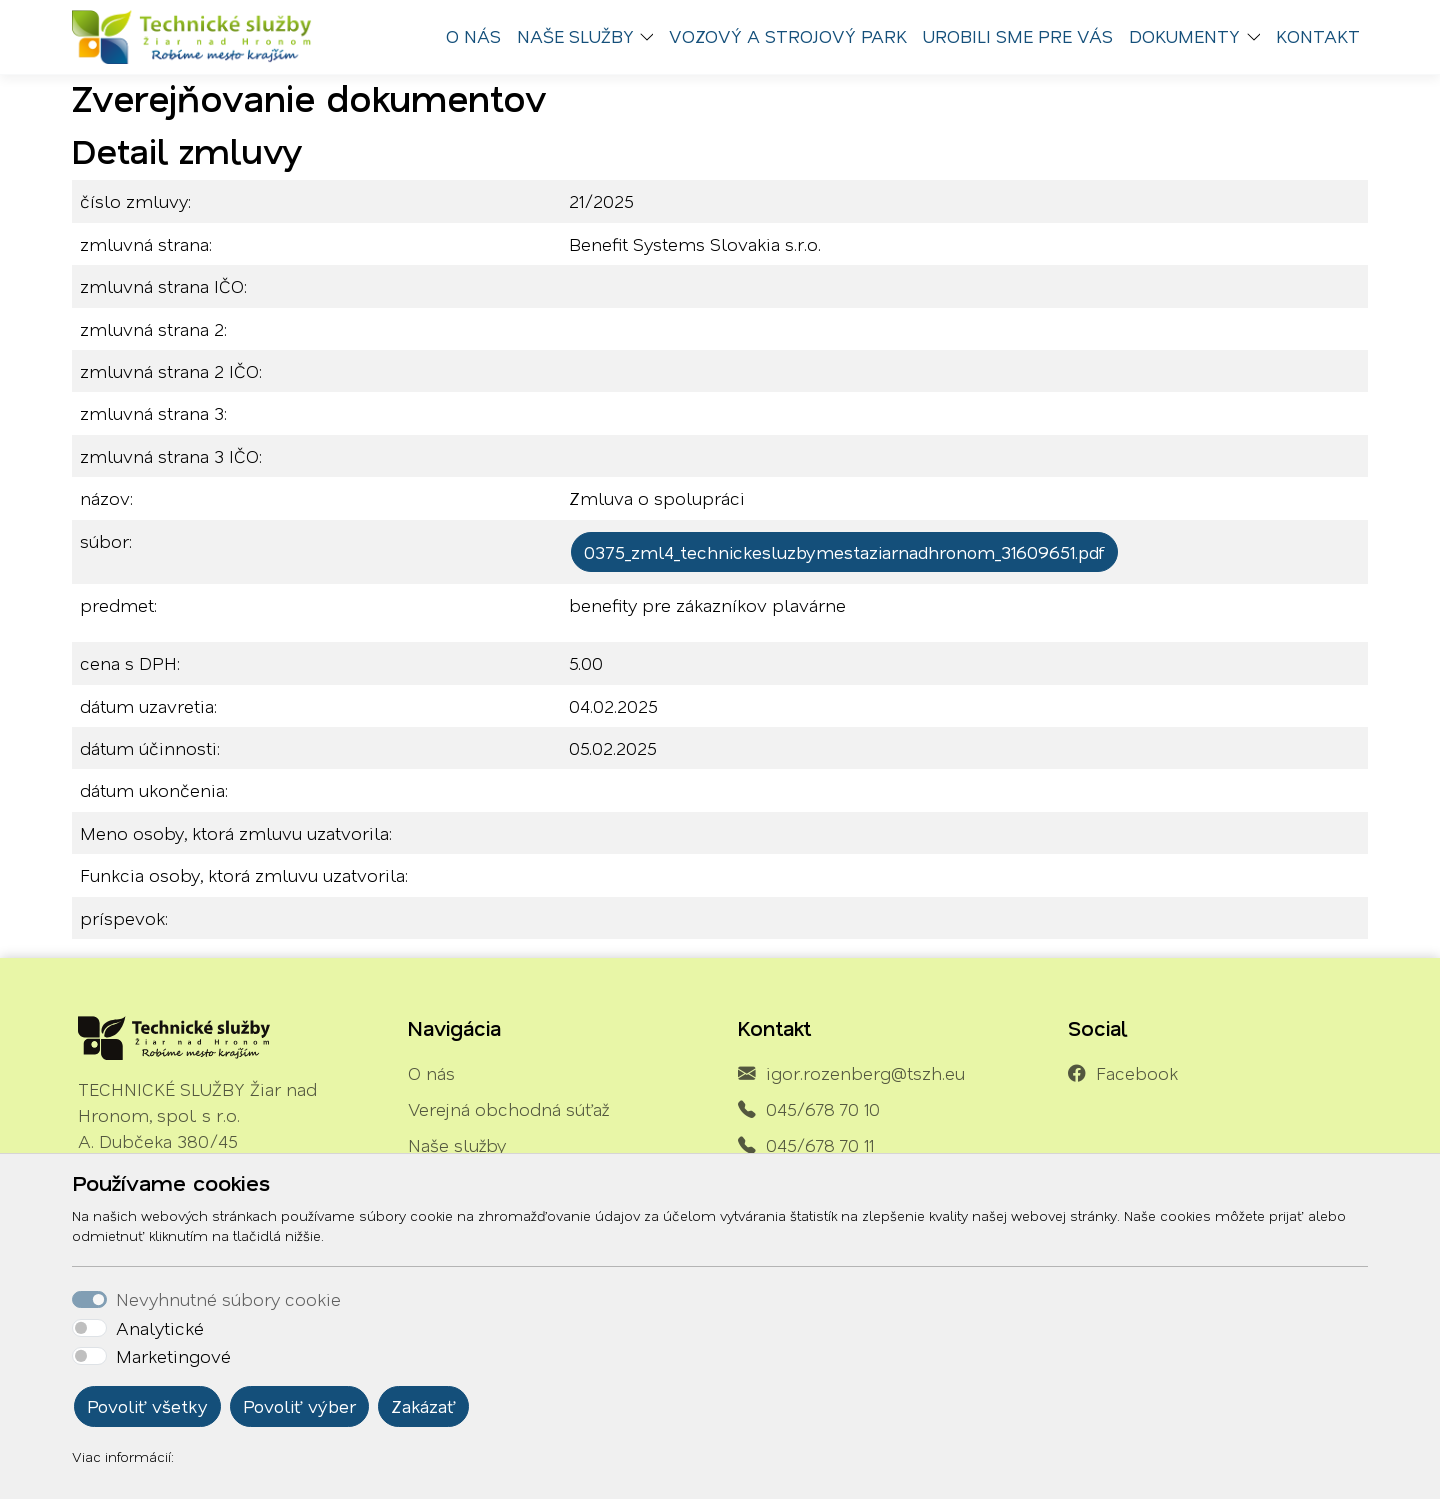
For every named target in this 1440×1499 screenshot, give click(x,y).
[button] (652, 37)
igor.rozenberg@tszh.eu (865, 1073)
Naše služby (457, 1145)
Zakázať (423, 1406)
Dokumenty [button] (1184, 36)
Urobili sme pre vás (1018, 36)
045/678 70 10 (823, 1109)
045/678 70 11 (820, 1145)
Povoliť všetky (147, 1406)
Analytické (160, 1328)
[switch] (89, 1328)
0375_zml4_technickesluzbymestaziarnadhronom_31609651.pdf (844, 552)
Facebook (1137, 1073)
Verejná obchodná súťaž (508, 1109)
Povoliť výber (299, 1406)
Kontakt (1318, 36)
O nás (473, 36)
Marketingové (173, 1356)
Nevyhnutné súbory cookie (228, 1299)
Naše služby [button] (575, 36)
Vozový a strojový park (788, 36)
